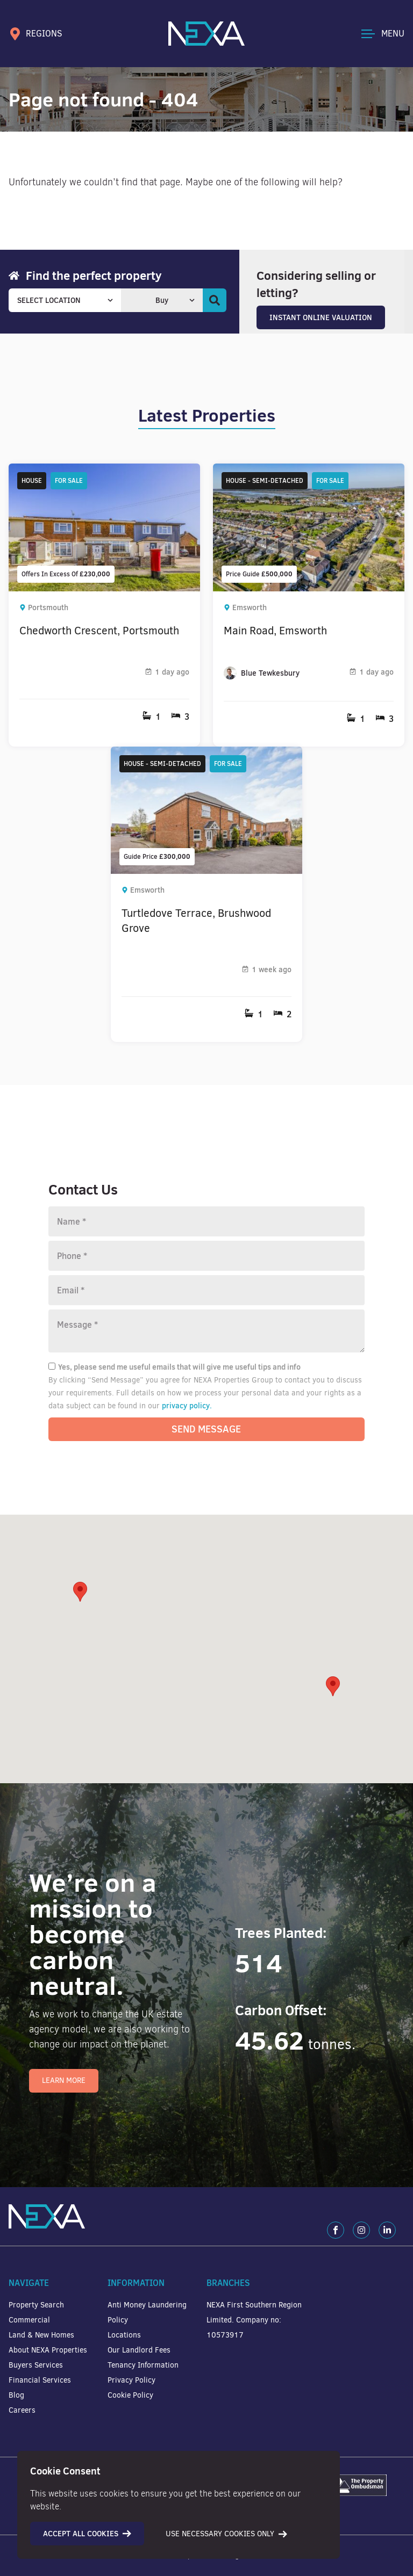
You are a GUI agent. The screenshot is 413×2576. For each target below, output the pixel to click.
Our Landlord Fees (139, 2350)
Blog (16, 2395)
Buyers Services (36, 2365)
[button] (333, 1686)
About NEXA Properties (48, 2350)
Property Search (36, 2305)
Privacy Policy (131, 2380)
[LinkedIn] (387, 2230)
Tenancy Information (143, 2365)
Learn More (64, 2080)
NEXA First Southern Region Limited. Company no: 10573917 (254, 2320)
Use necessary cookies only (226, 2534)
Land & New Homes (41, 2335)
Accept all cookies (87, 2533)
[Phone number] (206, 1256)
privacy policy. (187, 1405)
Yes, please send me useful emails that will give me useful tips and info (174, 1367)
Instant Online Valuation (320, 317)
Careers (22, 2410)
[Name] (206, 1221)
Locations (124, 2335)
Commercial (29, 2320)
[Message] (206, 1330)
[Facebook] (335, 2230)
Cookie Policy (130, 2395)
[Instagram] (361, 2230)
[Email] (206, 1290)
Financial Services (40, 2380)
